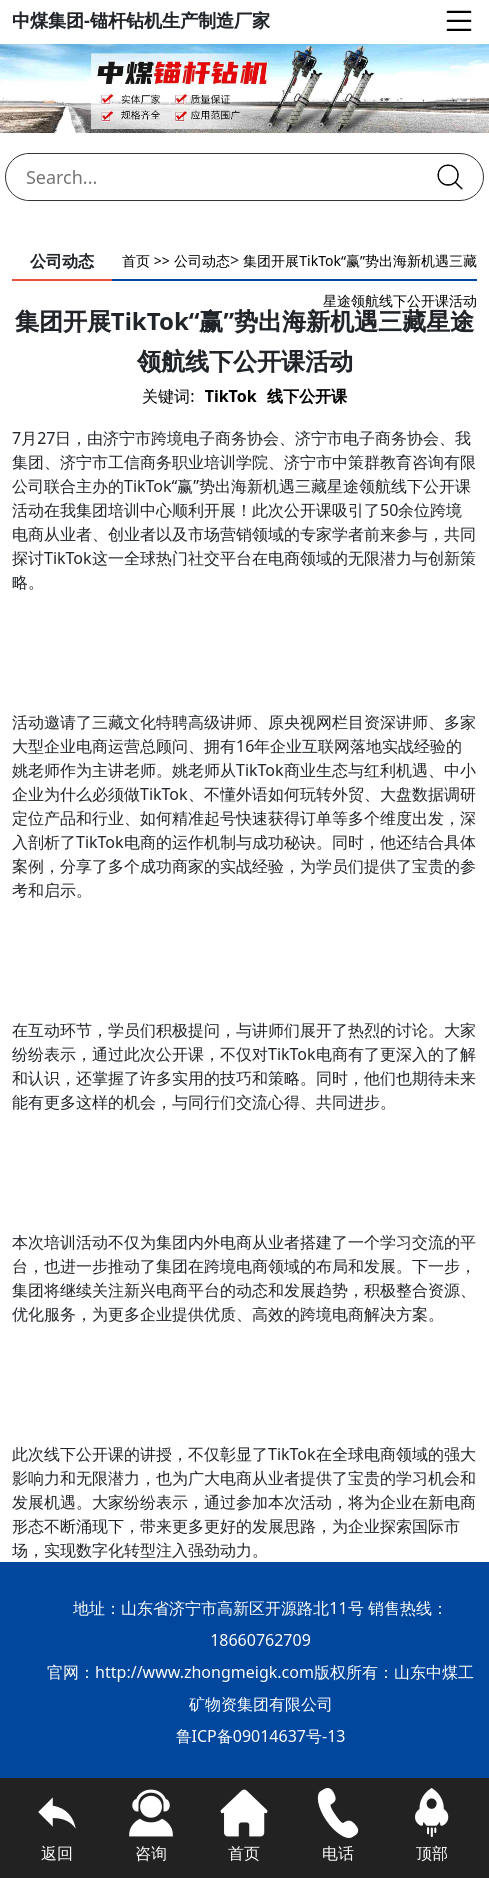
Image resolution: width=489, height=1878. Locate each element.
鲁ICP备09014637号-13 (261, 1736)
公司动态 (202, 260)
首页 (136, 260)
